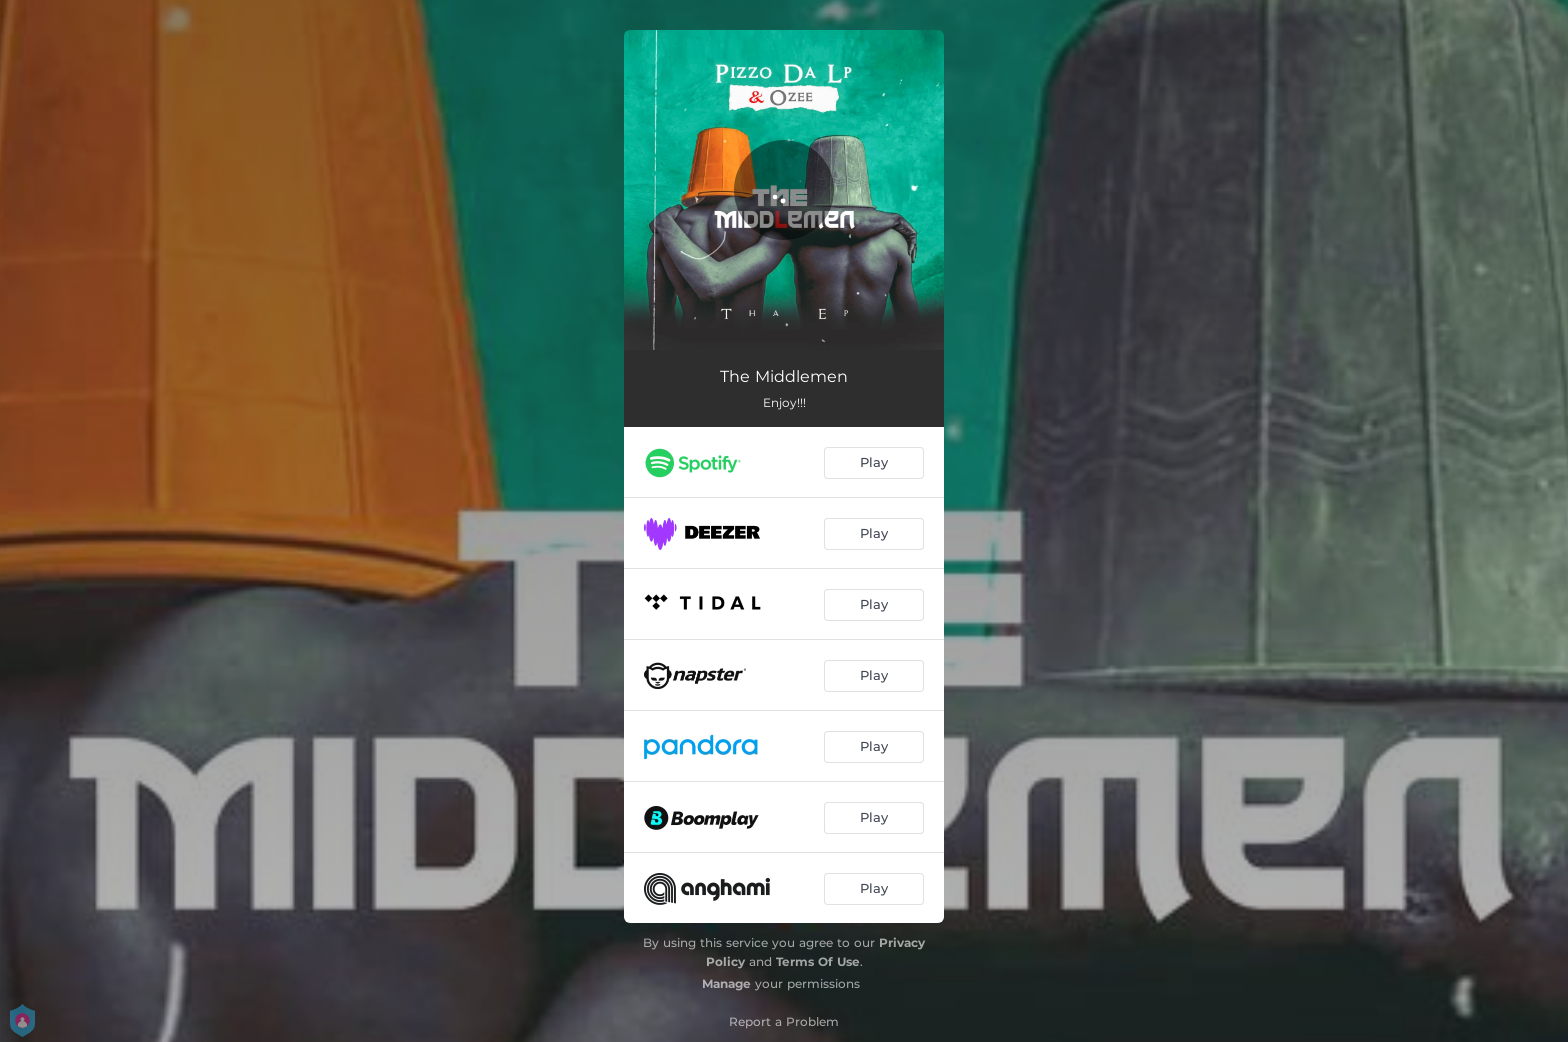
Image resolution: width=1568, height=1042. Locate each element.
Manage (726, 983)
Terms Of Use (818, 961)
